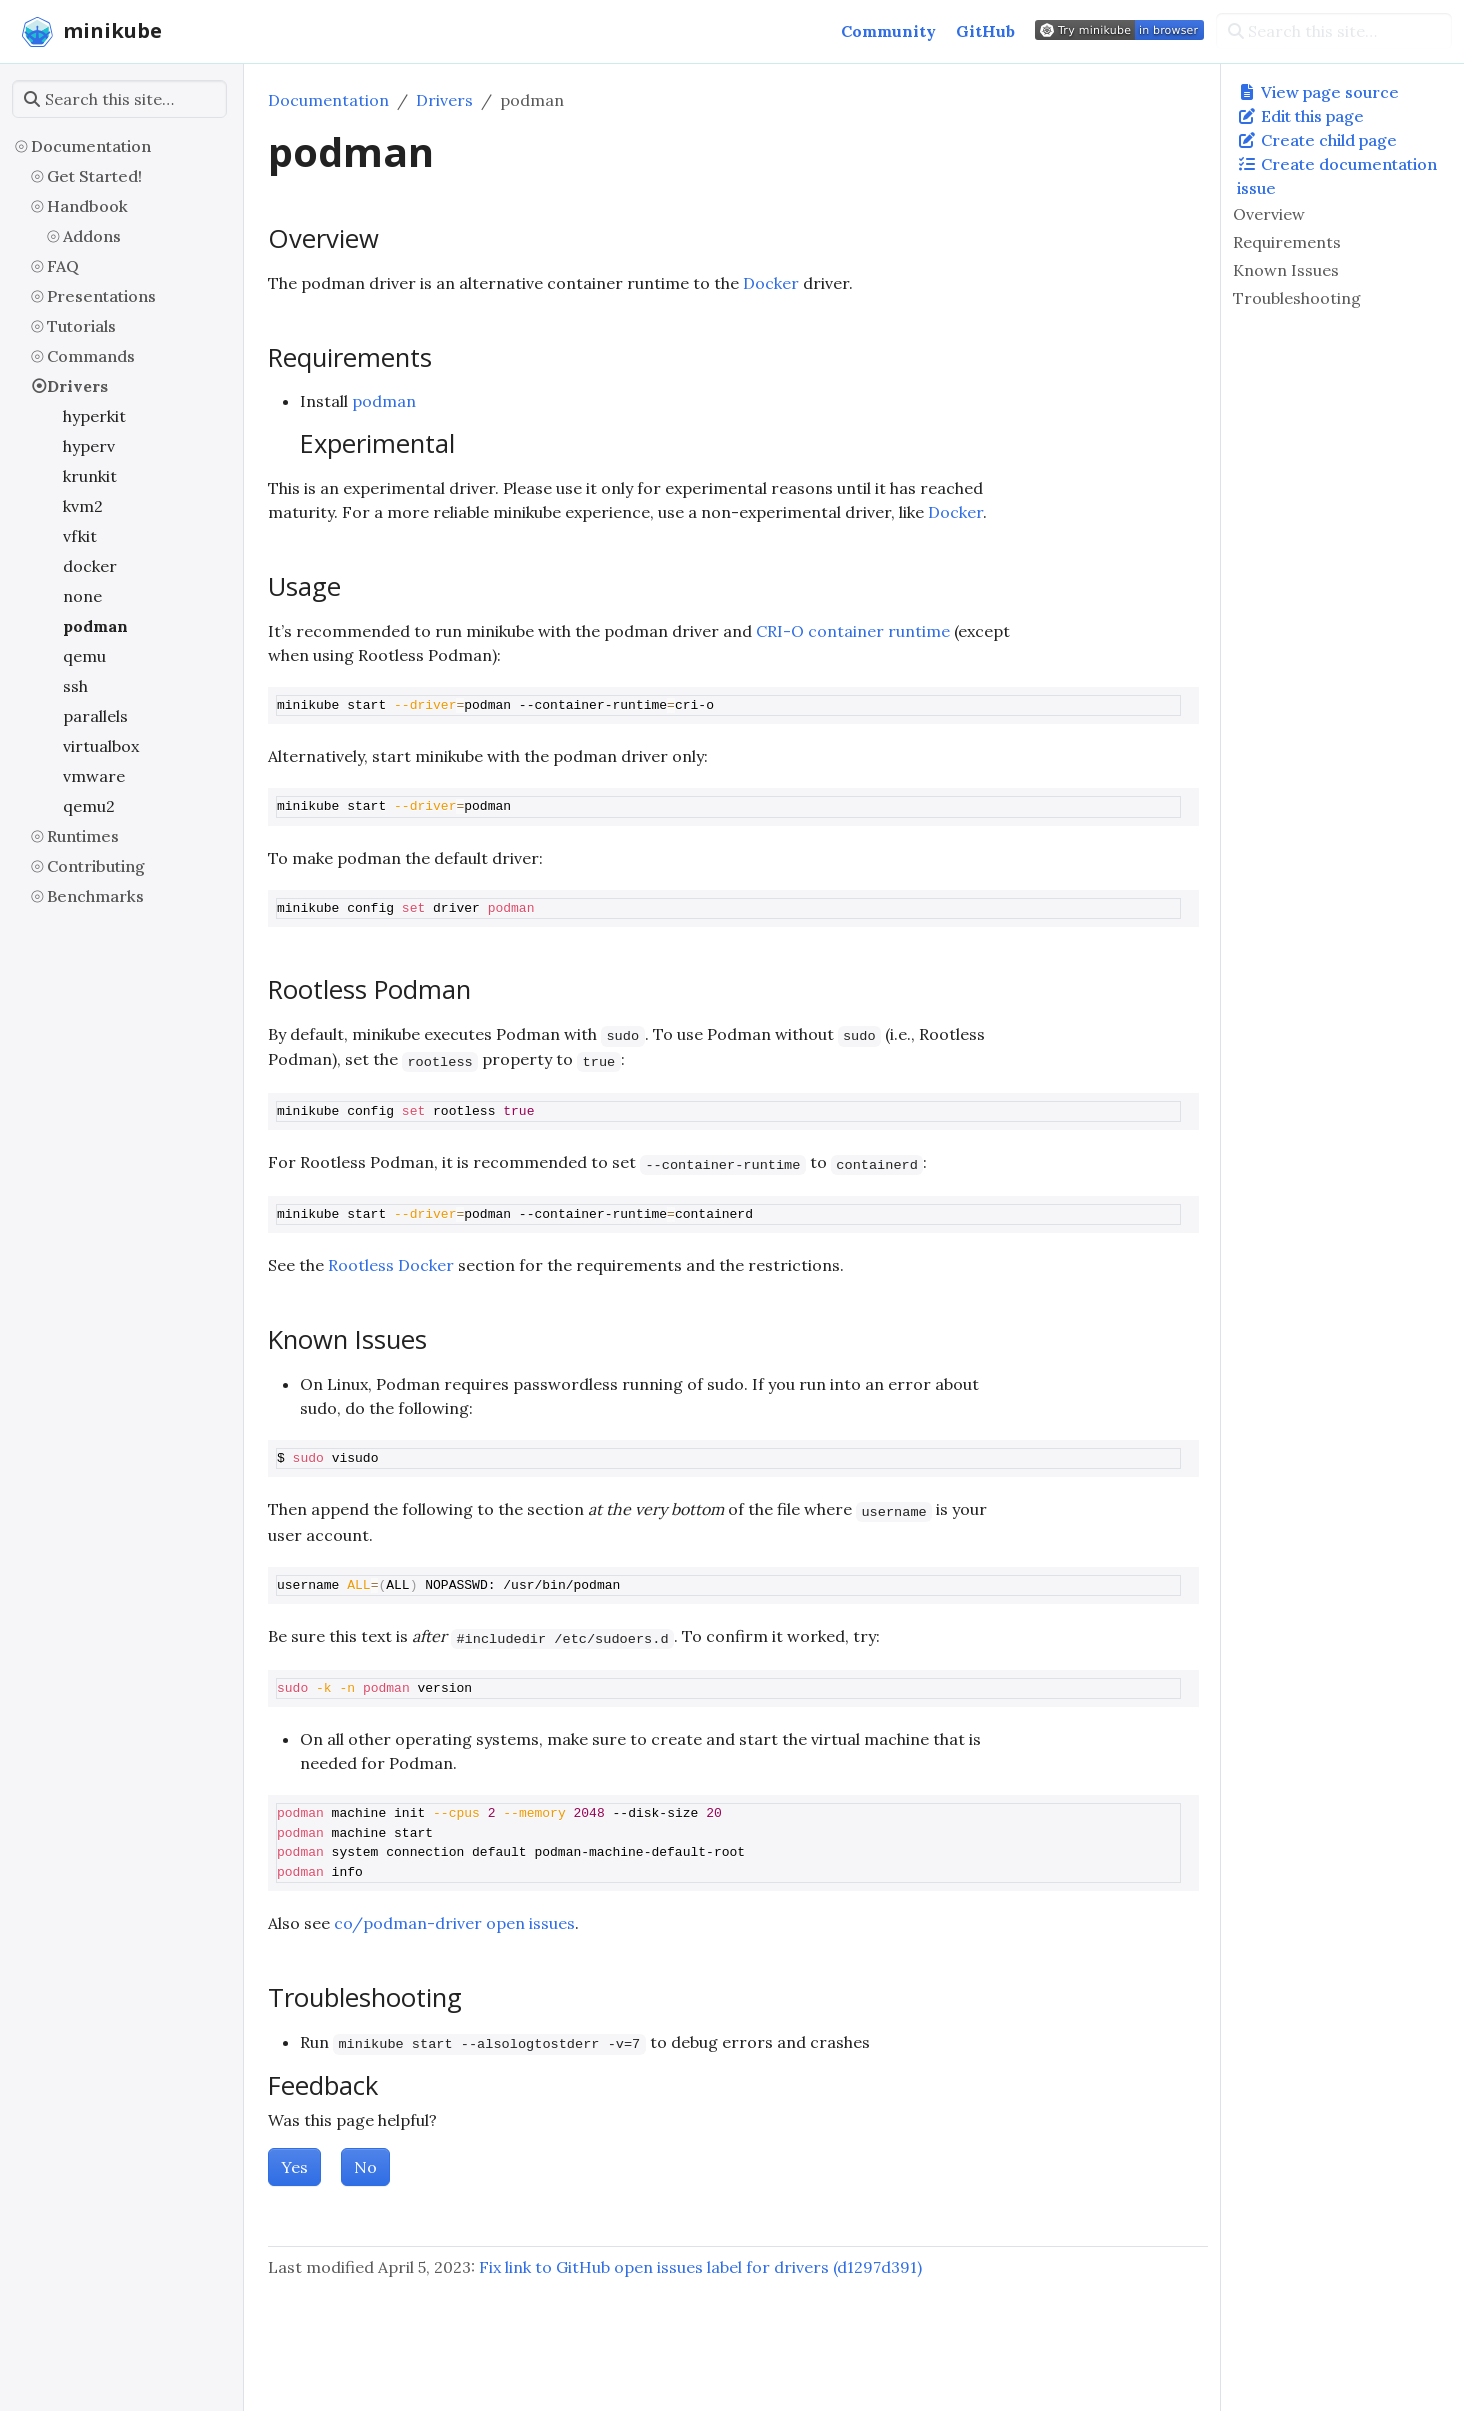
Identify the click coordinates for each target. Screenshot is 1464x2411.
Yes (294, 2167)
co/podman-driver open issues (454, 1923)
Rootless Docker (391, 1265)
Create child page (1317, 140)
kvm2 (83, 506)
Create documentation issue (1337, 176)
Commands (91, 356)
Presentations (101, 296)
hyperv (89, 446)
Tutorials (81, 326)
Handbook (87, 206)
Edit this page (1300, 116)
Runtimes (83, 836)
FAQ (63, 266)
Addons (92, 236)
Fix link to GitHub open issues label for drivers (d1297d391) (700, 2267)
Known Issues (1286, 270)
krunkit (90, 476)
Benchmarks (95, 896)
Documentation (91, 146)
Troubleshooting (1297, 298)
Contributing (96, 866)
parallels (95, 716)
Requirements (1287, 242)
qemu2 (89, 806)
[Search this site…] (1334, 31)
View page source (1318, 92)
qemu (84, 656)
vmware (94, 776)
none (82, 596)
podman (95, 626)
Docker (771, 283)
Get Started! (94, 176)
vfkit (80, 536)
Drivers (77, 386)
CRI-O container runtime (853, 631)
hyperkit (94, 416)
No (365, 2167)
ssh (75, 686)
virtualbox (101, 746)
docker (90, 566)
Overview (1269, 214)
